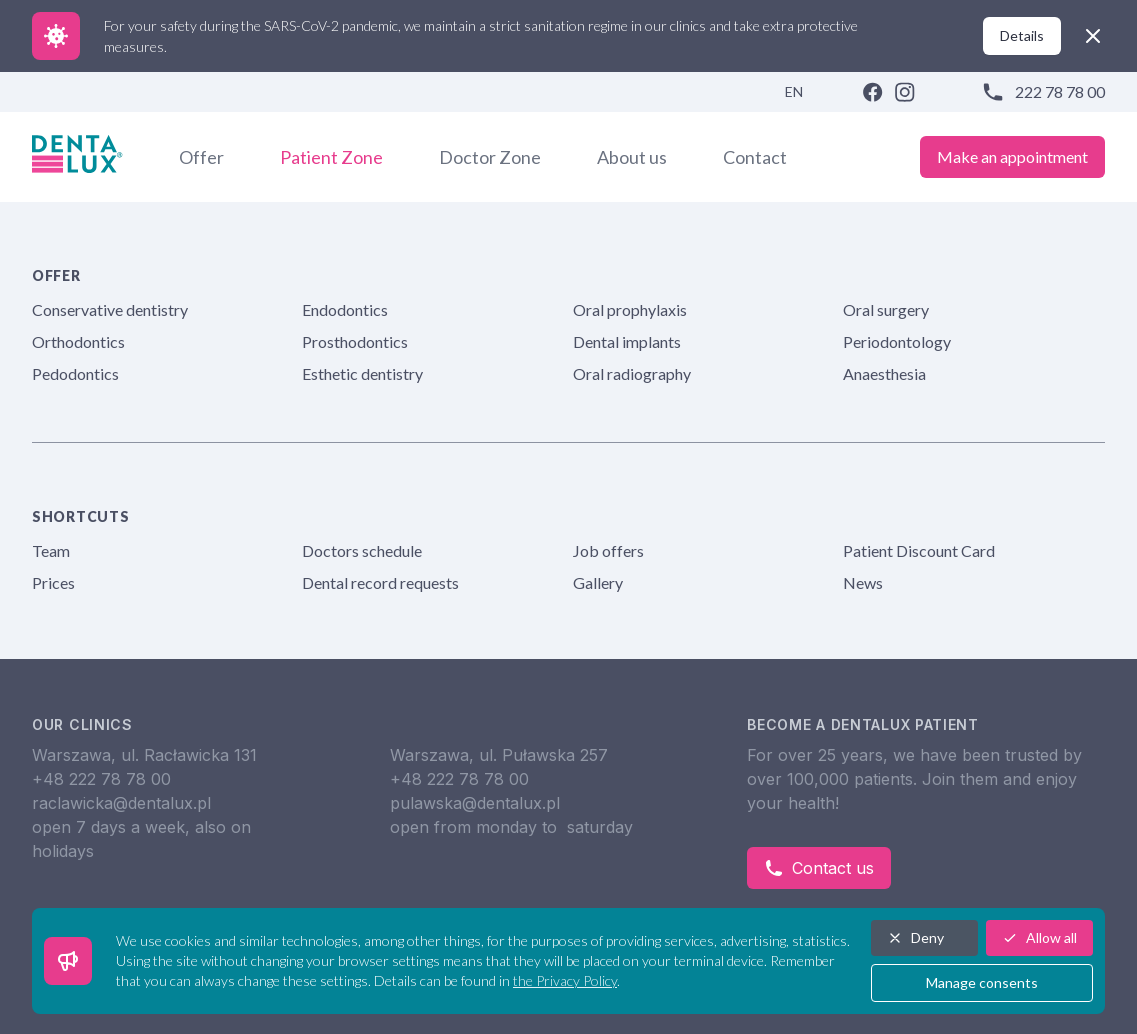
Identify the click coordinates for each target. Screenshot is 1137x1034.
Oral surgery (886, 309)
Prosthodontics (355, 341)
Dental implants (627, 341)
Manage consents (982, 982)
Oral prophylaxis (630, 309)
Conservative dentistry (110, 309)
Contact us (819, 868)
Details (1022, 35)
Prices (53, 582)
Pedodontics (75, 373)
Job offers (608, 550)
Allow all (1039, 937)
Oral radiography (632, 373)
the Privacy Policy (565, 980)
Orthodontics (78, 341)
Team (51, 550)
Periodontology (897, 341)
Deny (915, 937)
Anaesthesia (884, 373)
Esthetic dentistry (362, 373)
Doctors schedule (362, 550)
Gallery (598, 582)
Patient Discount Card (919, 550)
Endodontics (345, 309)
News (863, 582)
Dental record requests (380, 582)
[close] (1093, 36)
